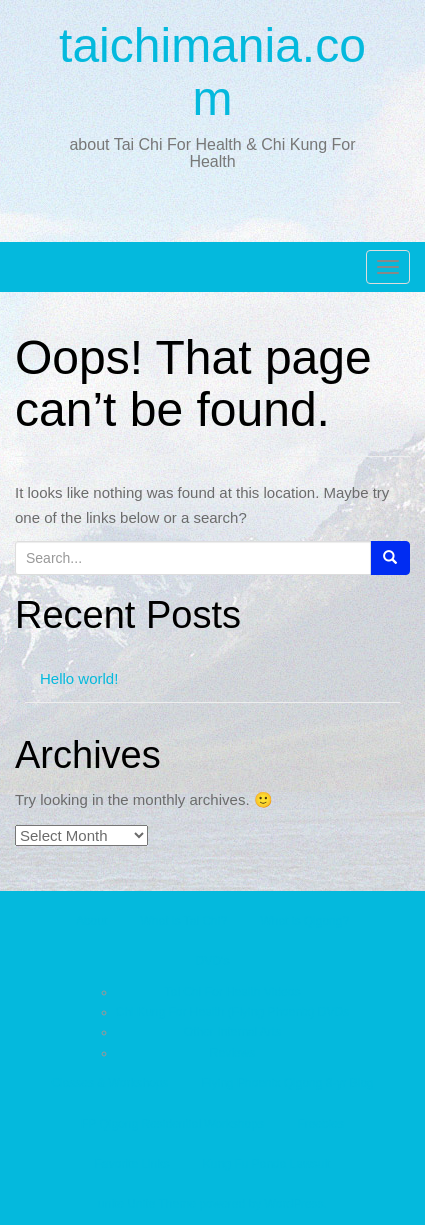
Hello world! (79, 678)
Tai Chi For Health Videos (233, 992)
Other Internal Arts (232, 1032)
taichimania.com (212, 72)
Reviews (232, 1053)
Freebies (320, 1124)
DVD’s (213, 961)
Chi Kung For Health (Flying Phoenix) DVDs (232, 1012)
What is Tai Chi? (184, 921)
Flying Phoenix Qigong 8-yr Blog (288, 1083)
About (91, 921)
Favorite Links (132, 1164)
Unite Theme (161, 1204)
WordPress (294, 1204)
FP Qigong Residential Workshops (172, 1124)
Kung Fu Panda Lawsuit (266, 1164)
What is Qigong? (304, 921)
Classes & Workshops (109, 1083)
